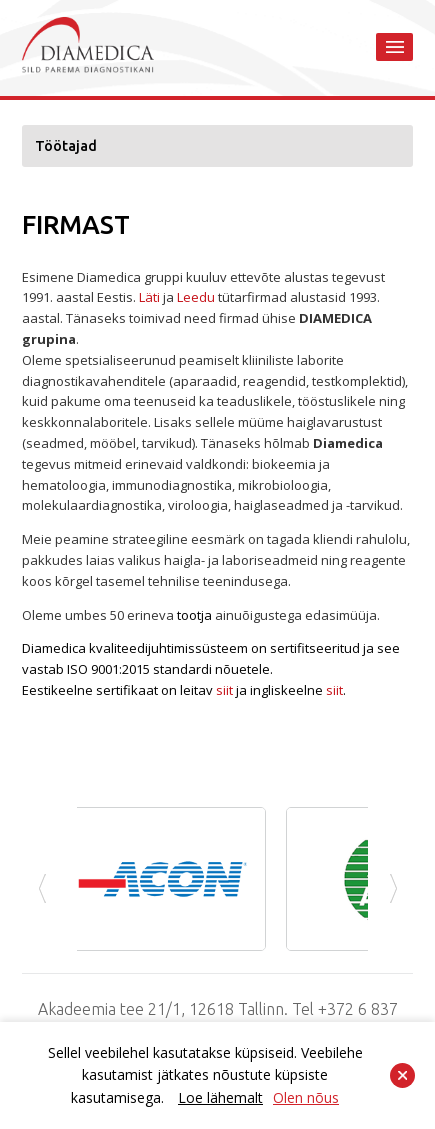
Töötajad (66, 146)
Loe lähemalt (220, 1097)
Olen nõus (306, 1097)
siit (224, 690)
